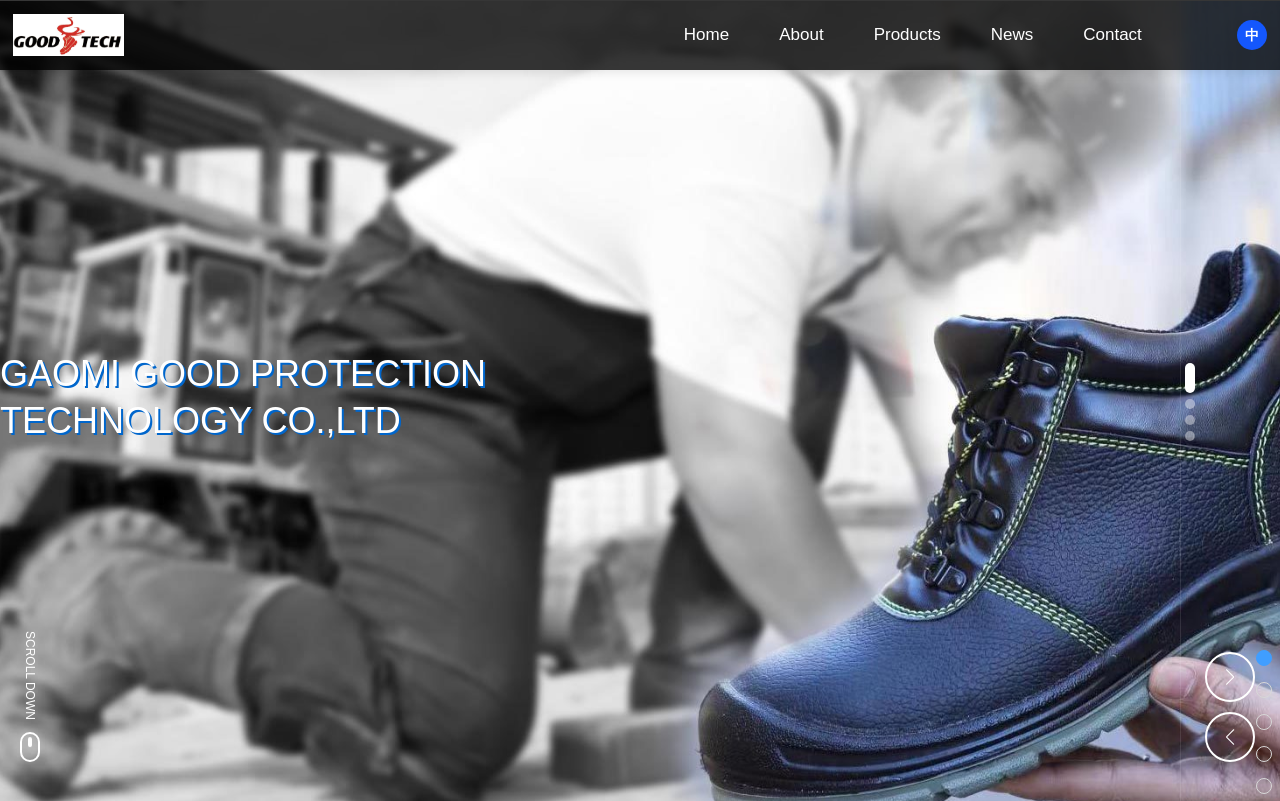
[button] (1190, 378)
